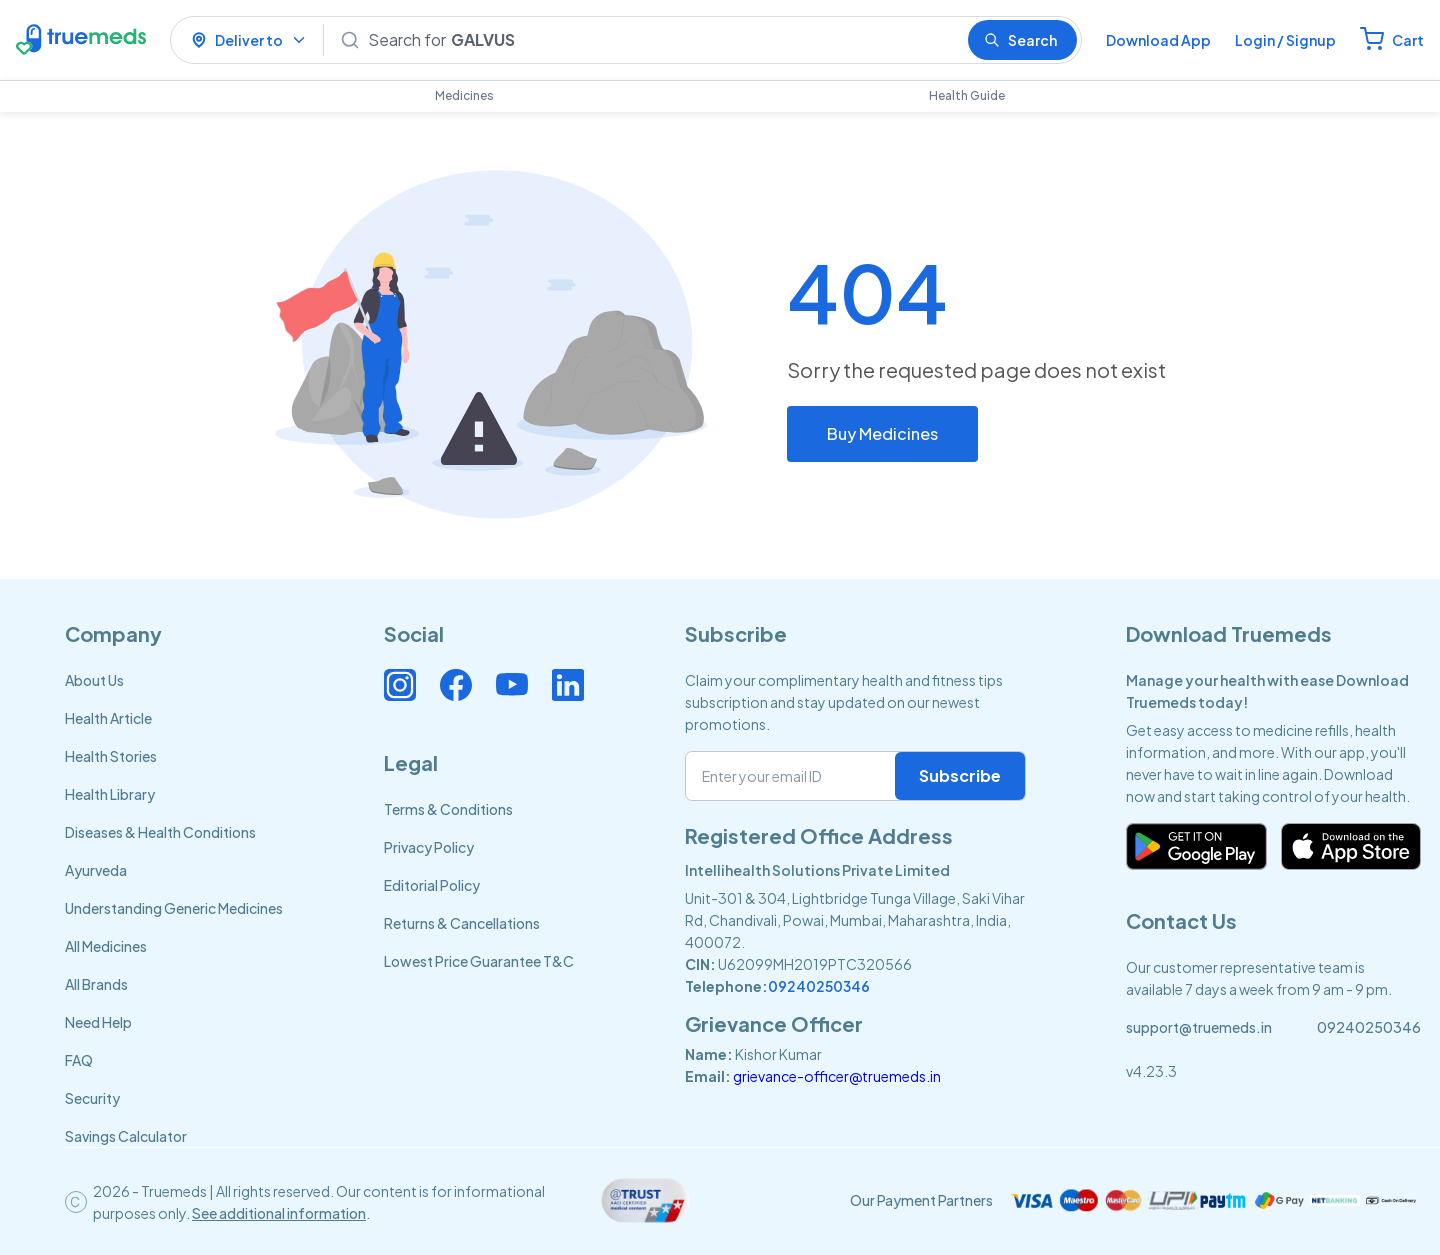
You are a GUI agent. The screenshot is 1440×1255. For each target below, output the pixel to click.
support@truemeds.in (1199, 1027)
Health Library (110, 794)
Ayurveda (96, 870)
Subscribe (960, 775)
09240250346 (819, 986)
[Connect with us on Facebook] (456, 685)
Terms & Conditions (448, 809)
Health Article (108, 718)
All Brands (96, 984)
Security (92, 1098)
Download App (1158, 40)
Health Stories (111, 756)
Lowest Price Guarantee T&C (479, 961)
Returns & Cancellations (462, 923)
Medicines (464, 95)
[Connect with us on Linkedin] (568, 685)
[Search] (660, 40)
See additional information (279, 1213)
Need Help (98, 1022)
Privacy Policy (429, 847)
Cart (1408, 40)
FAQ (79, 1060)
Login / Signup (1285, 40)
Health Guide (967, 95)
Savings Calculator (126, 1136)
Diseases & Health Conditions (160, 832)
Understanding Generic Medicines (174, 908)
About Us (94, 680)
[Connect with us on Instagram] (400, 685)
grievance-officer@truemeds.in (837, 1076)
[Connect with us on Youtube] (512, 685)
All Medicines (106, 946)
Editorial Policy (432, 885)
